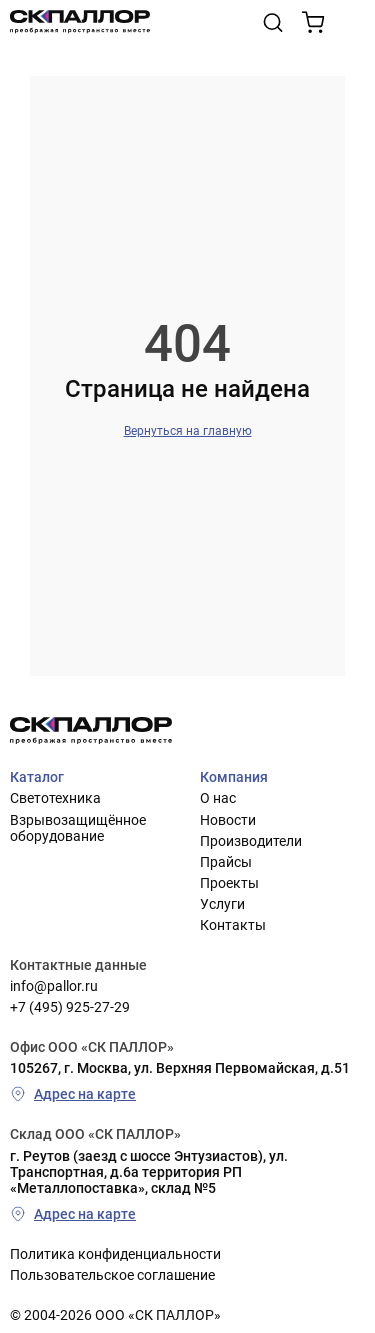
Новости (228, 820)
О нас (218, 798)
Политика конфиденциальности (115, 1254)
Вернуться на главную (188, 431)
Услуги (222, 904)
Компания (234, 777)
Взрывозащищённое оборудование (78, 828)
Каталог (37, 777)
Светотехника (55, 798)
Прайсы (226, 862)
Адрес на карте (73, 1094)
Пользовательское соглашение (112, 1275)
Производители (251, 841)
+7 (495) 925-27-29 (70, 1007)
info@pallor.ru (54, 986)
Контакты (233, 925)
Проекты (229, 883)
